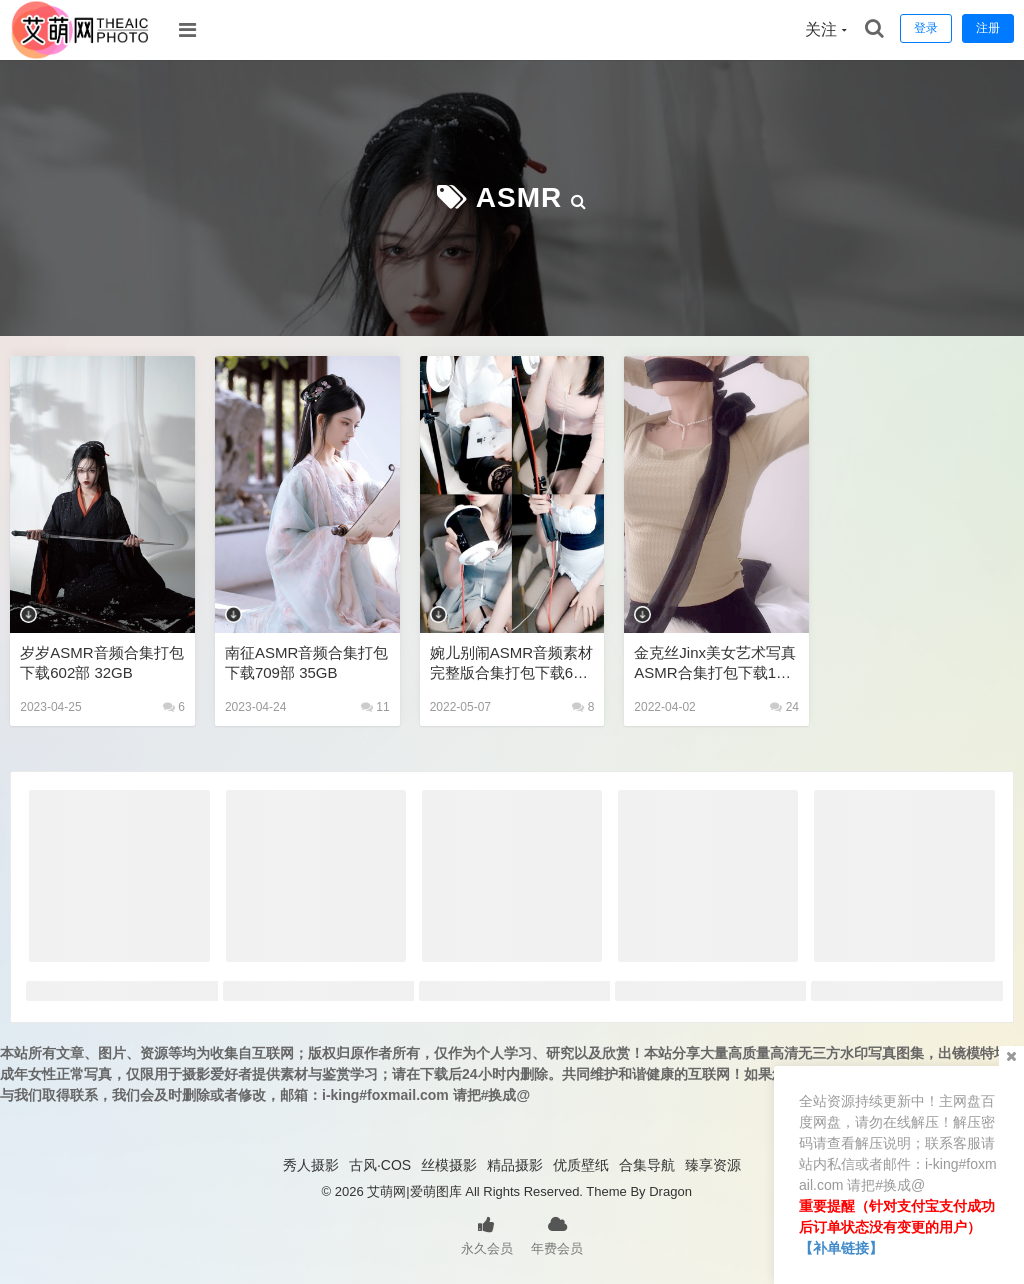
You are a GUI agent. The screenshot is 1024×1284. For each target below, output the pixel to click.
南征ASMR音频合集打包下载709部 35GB (306, 662)
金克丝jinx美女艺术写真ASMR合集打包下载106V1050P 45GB (715, 663)
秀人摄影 (311, 1165)
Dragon (670, 1191)
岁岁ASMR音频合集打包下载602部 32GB (101, 662)
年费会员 (557, 1234)
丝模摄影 (449, 1165)
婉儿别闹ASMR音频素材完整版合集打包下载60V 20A (511, 663)
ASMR (519, 197)
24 (784, 707)
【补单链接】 (841, 1248)
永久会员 (487, 1234)
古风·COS (380, 1165)
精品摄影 (515, 1165)
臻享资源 (713, 1165)
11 (375, 707)
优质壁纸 (581, 1165)
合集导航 (647, 1165)
